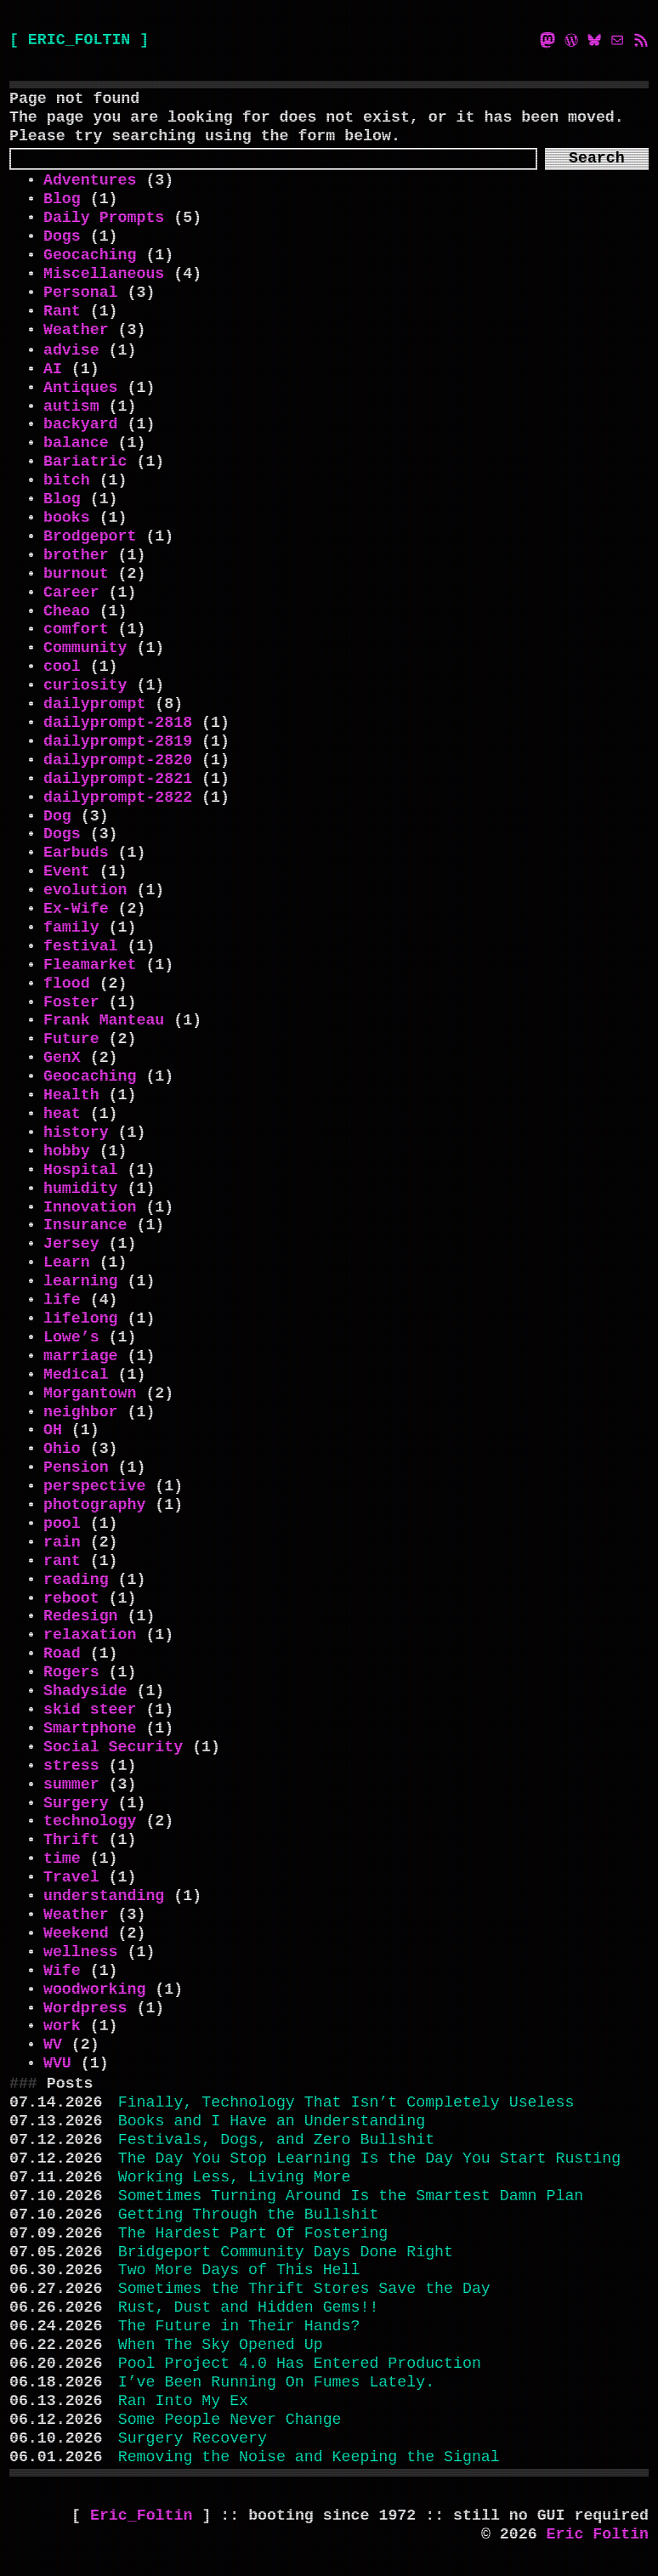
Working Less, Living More (234, 2177)
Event (66, 871)
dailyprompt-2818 (117, 722)
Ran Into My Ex (183, 2400)
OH (52, 1429)
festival (80, 946)
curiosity (85, 685)
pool (62, 1523)
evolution (85, 890)
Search (597, 158)
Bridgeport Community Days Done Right (285, 2252)
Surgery (76, 1803)
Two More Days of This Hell (239, 2269)
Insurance (85, 1225)
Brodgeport (90, 536)
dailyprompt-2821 (117, 778)
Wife (62, 1970)
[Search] (273, 159)
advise (71, 350)
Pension (76, 1467)
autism (71, 406)
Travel (71, 1877)
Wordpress (85, 2008)
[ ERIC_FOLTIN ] (79, 39)
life (62, 1299)
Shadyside (85, 1690)
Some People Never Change (230, 2419)
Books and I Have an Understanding (271, 2121)
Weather (76, 329)
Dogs (62, 236)
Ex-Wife (76, 908)
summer (71, 1784)
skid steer (90, 1709)
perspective (94, 1486)
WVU (57, 2063)
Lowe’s (71, 1337)
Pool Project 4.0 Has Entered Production (299, 2363)
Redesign (80, 1616)
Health (71, 1095)
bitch (66, 480)
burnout (76, 573)
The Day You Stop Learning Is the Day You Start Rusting (369, 2158)
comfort (76, 629)
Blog (62, 198)
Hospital (80, 1169)
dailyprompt (94, 703)
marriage (80, 1356)
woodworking (94, 1989)
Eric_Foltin (145, 2515)
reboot (71, 1598)
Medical (76, 1374)
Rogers (71, 1672)
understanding (103, 1895)
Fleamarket (90, 964)
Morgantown (90, 1393)
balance (76, 442)
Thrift (71, 1839)
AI (52, 368)
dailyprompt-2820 (117, 760)
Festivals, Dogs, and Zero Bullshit (276, 2139)
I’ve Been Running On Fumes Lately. (276, 2382)
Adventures (90, 180)
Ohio (62, 1448)
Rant (62, 311)
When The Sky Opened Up (220, 2344)
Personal (80, 292)
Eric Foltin (598, 2534)
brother (76, 555)
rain (62, 1542)
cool (62, 666)
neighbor (80, 1412)
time (62, 1858)
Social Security (113, 1747)
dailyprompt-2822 (117, 797)
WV (52, 2044)
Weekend (76, 1933)
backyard (80, 424)
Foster (71, 1002)
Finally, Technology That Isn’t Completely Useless (346, 2102)
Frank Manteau (103, 1020)
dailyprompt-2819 (117, 741)
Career (71, 592)
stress (71, 1765)
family (71, 927)
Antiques (80, 387)
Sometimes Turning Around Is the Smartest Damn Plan (351, 2195)
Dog (57, 816)
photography (94, 1504)
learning (80, 1281)
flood (66, 983)
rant (62, 1560)
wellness (80, 1951)
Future (71, 1038)
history (76, 1132)
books (66, 517)
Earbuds (76, 852)
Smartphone (90, 1728)
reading (76, 1579)
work (62, 2025)
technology (90, 1821)
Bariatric (85, 461)
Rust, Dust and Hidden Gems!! (248, 2307)
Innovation (90, 1207)
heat (62, 1113)
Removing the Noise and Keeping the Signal (309, 2456)
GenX (62, 1057)
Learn (66, 1262)
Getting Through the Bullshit (248, 2214)
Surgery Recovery (192, 2438)
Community (85, 647)
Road (62, 1653)
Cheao (66, 611)
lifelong (80, 1318)
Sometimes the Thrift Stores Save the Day (304, 2288)
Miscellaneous (103, 273)
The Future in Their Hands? (239, 2326)
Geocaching (90, 255)
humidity (80, 1188)
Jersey (71, 1243)
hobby (66, 1151)
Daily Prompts (103, 217)
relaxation (90, 1634)
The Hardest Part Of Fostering (253, 2233)
